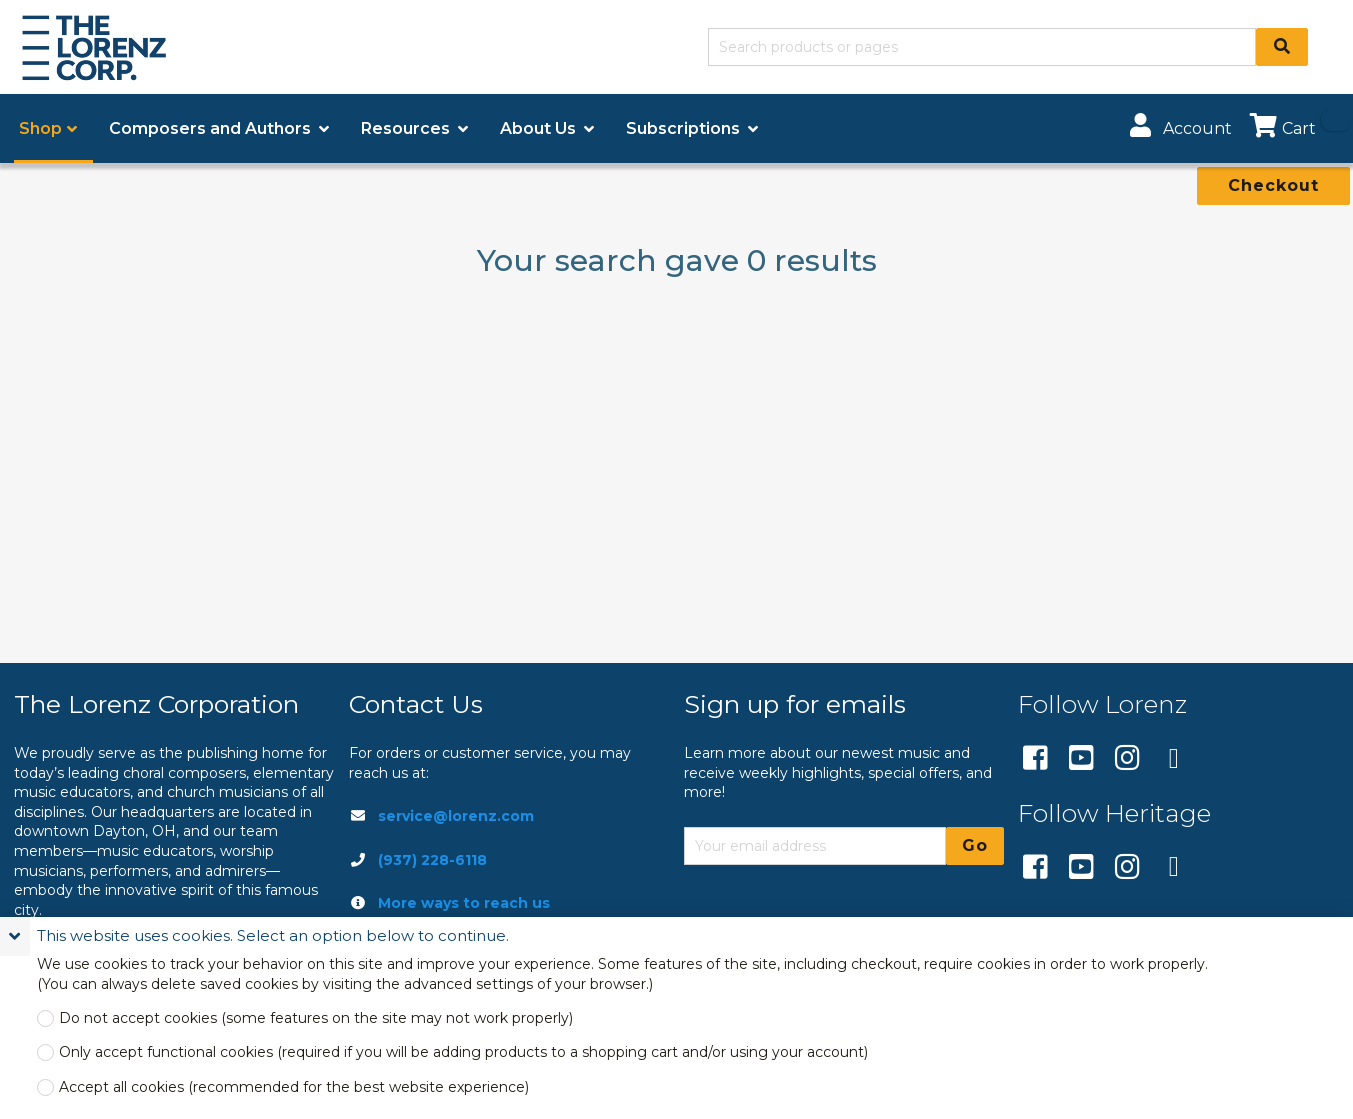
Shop (40, 128)
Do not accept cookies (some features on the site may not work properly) (316, 1018)
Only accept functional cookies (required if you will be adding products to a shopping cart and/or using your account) (463, 1052)
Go (975, 845)
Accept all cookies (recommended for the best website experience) (294, 1087)
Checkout (1273, 185)
